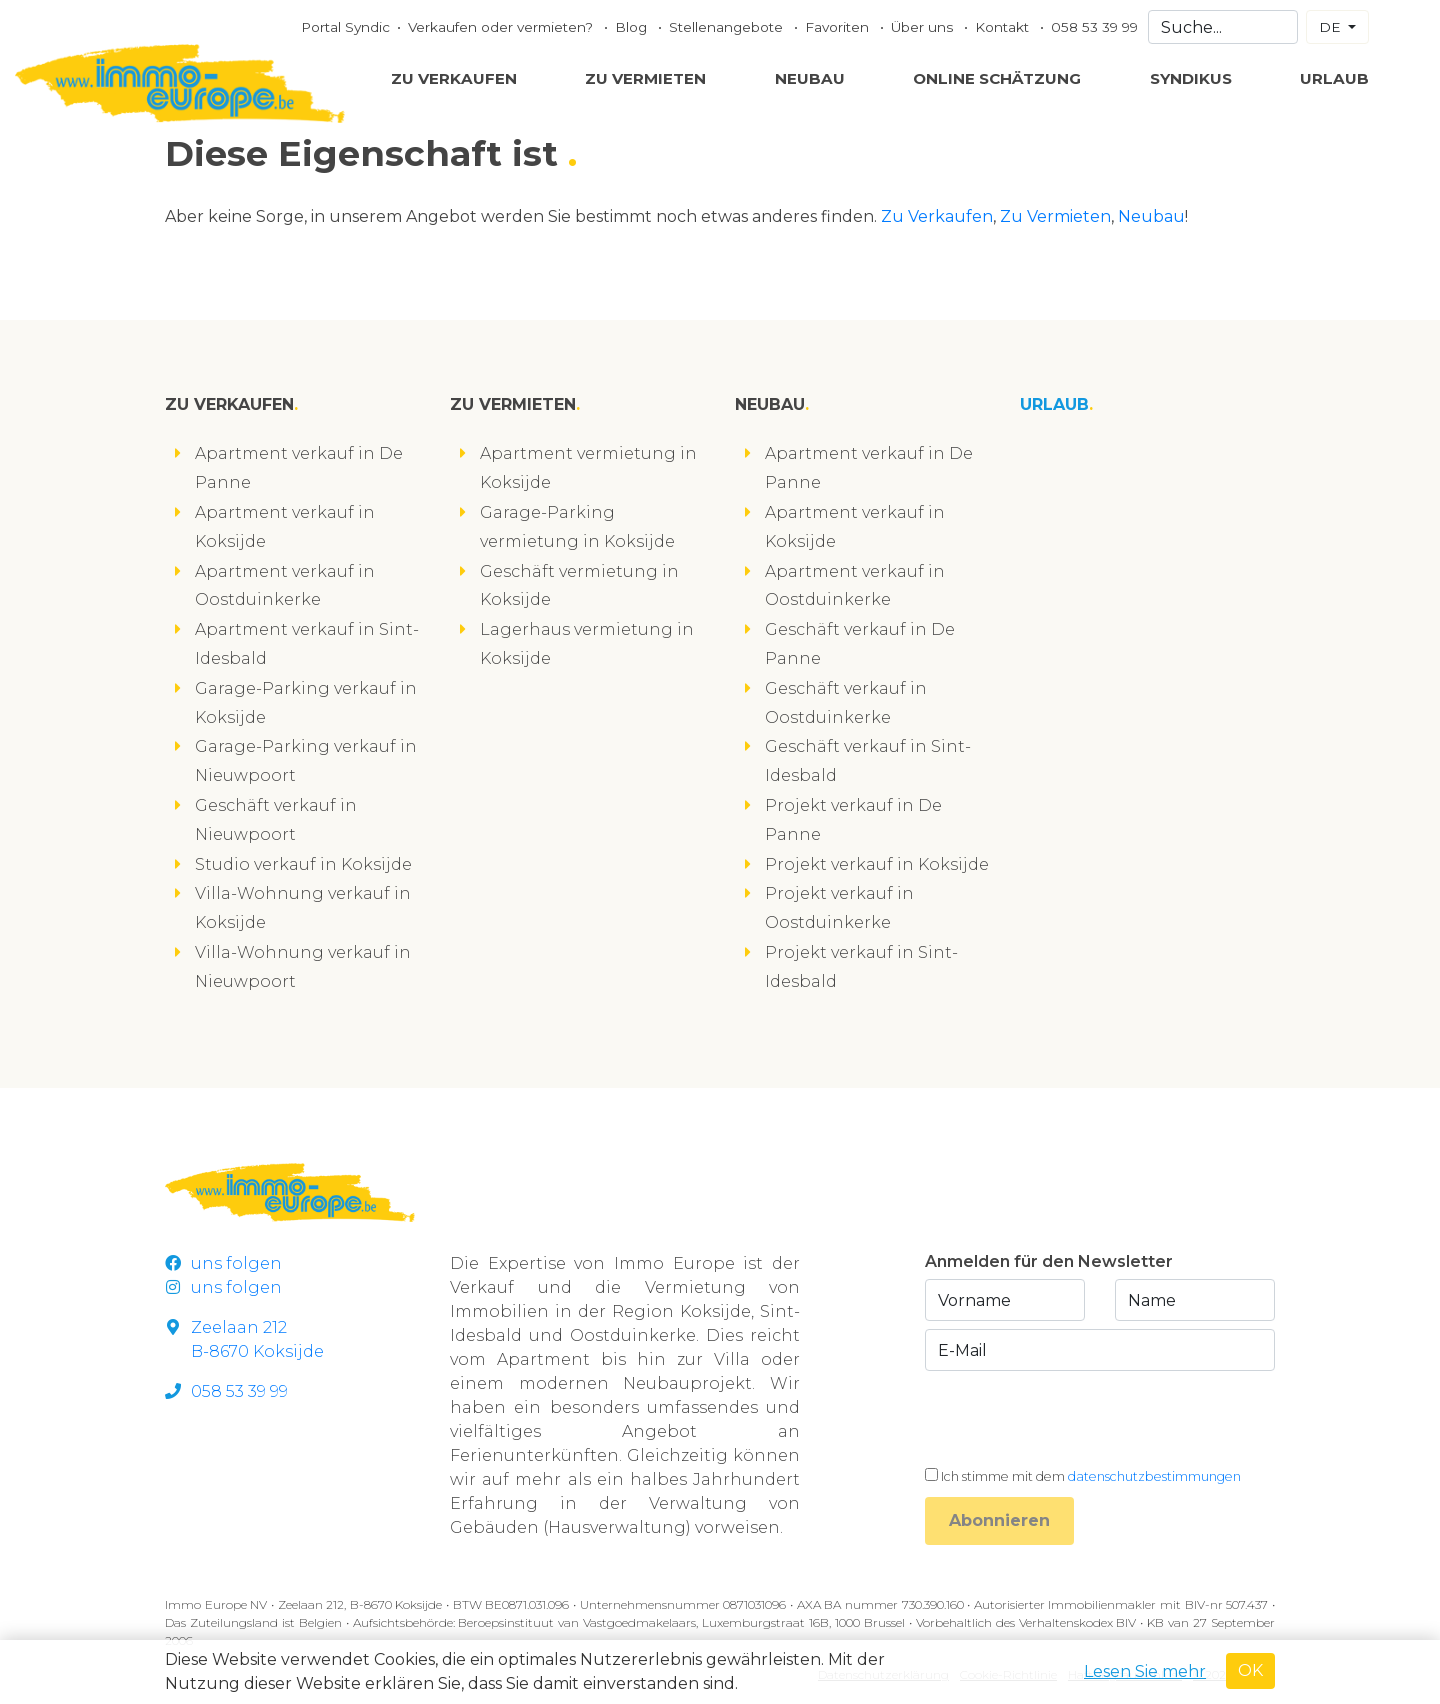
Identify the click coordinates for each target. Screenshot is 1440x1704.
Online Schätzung (997, 78)
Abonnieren (999, 1520)
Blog (633, 27)
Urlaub (1334, 78)
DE (1332, 27)
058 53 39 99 (1094, 27)
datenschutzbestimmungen (1154, 1476)
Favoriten (839, 27)
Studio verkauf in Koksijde (303, 864)
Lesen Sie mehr (1145, 1671)
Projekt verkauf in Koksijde (877, 864)
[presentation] (1077, 1418)
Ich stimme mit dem (1091, 1476)
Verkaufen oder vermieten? (502, 27)
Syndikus (1191, 78)
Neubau (810, 78)
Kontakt (1004, 27)
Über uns (924, 27)
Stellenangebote (728, 27)
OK (1250, 1670)
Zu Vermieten (645, 78)
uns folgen (223, 1263)
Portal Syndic (345, 27)
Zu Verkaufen (454, 78)
